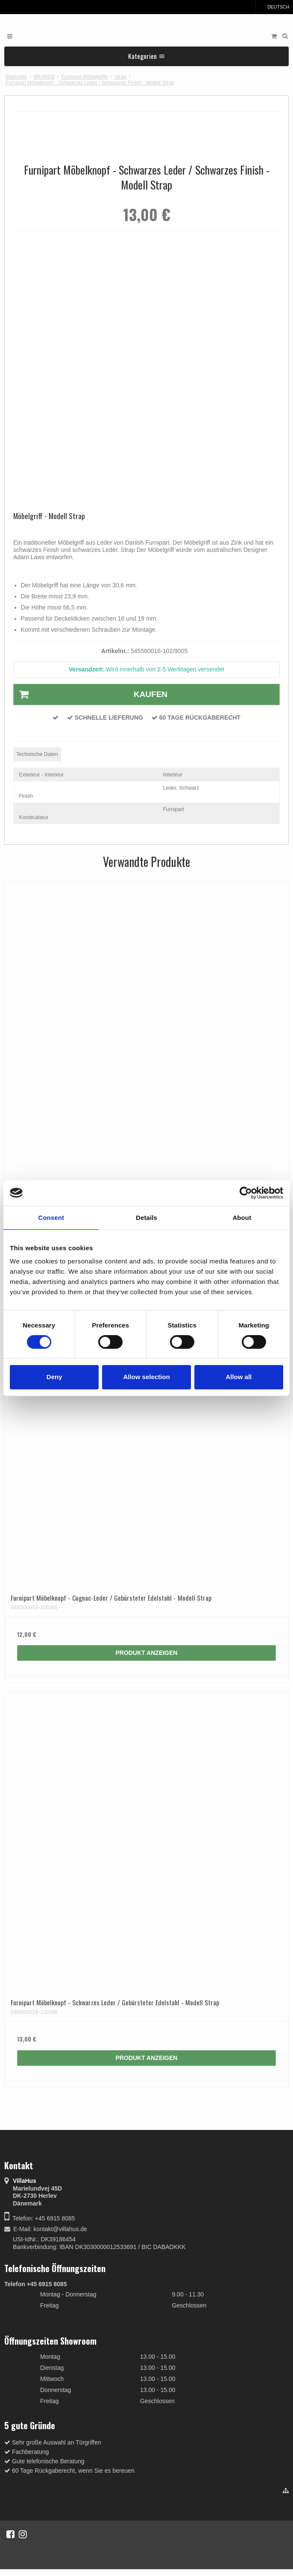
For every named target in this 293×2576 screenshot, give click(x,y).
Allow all (239, 1376)
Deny (54, 1376)
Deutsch (274, 6)
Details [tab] (146, 1217)
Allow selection (146, 1376)
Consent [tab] (51, 1217)
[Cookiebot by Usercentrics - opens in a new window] (245, 1192)
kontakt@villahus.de (60, 2229)
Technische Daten (37, 754)
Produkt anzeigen (147, 1652)
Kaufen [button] (90, 694)
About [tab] (241, 1217)
